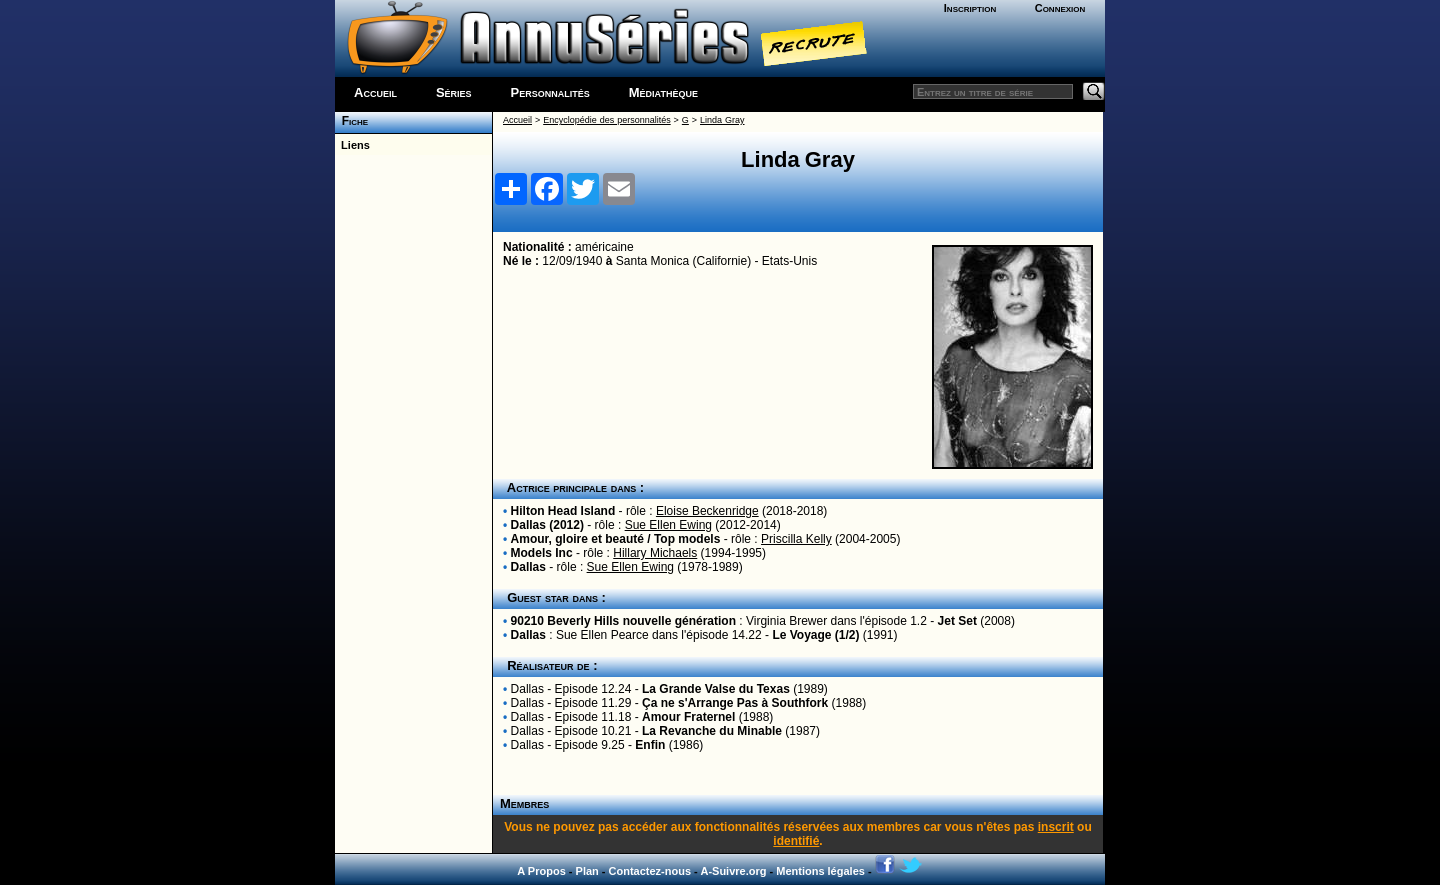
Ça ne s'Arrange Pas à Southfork (735, 703)
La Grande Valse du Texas (716, 689)
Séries (454, 92)
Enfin (650, 745)
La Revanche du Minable (712, 731)
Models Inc (542, 553)
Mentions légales (820, 871)
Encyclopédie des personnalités (606, 120)
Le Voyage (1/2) (815, 635)
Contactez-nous (650, 871)
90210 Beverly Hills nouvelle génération (623, 621)
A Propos (541, 871)
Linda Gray (722, 120)
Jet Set (957, 621)
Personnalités (550, 92)
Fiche (351, 121)
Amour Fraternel (688, 717)
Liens (352, 145)
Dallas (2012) (547, 525)
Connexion (1060, 8)
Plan (587, 871)
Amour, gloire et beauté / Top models (616, 539)
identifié (796, 841)
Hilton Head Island (563, 511)
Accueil (375, 92)
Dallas (528, 567)
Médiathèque (663, 92)
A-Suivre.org (733, 871)
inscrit (1056, 827)
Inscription (970, 8)
